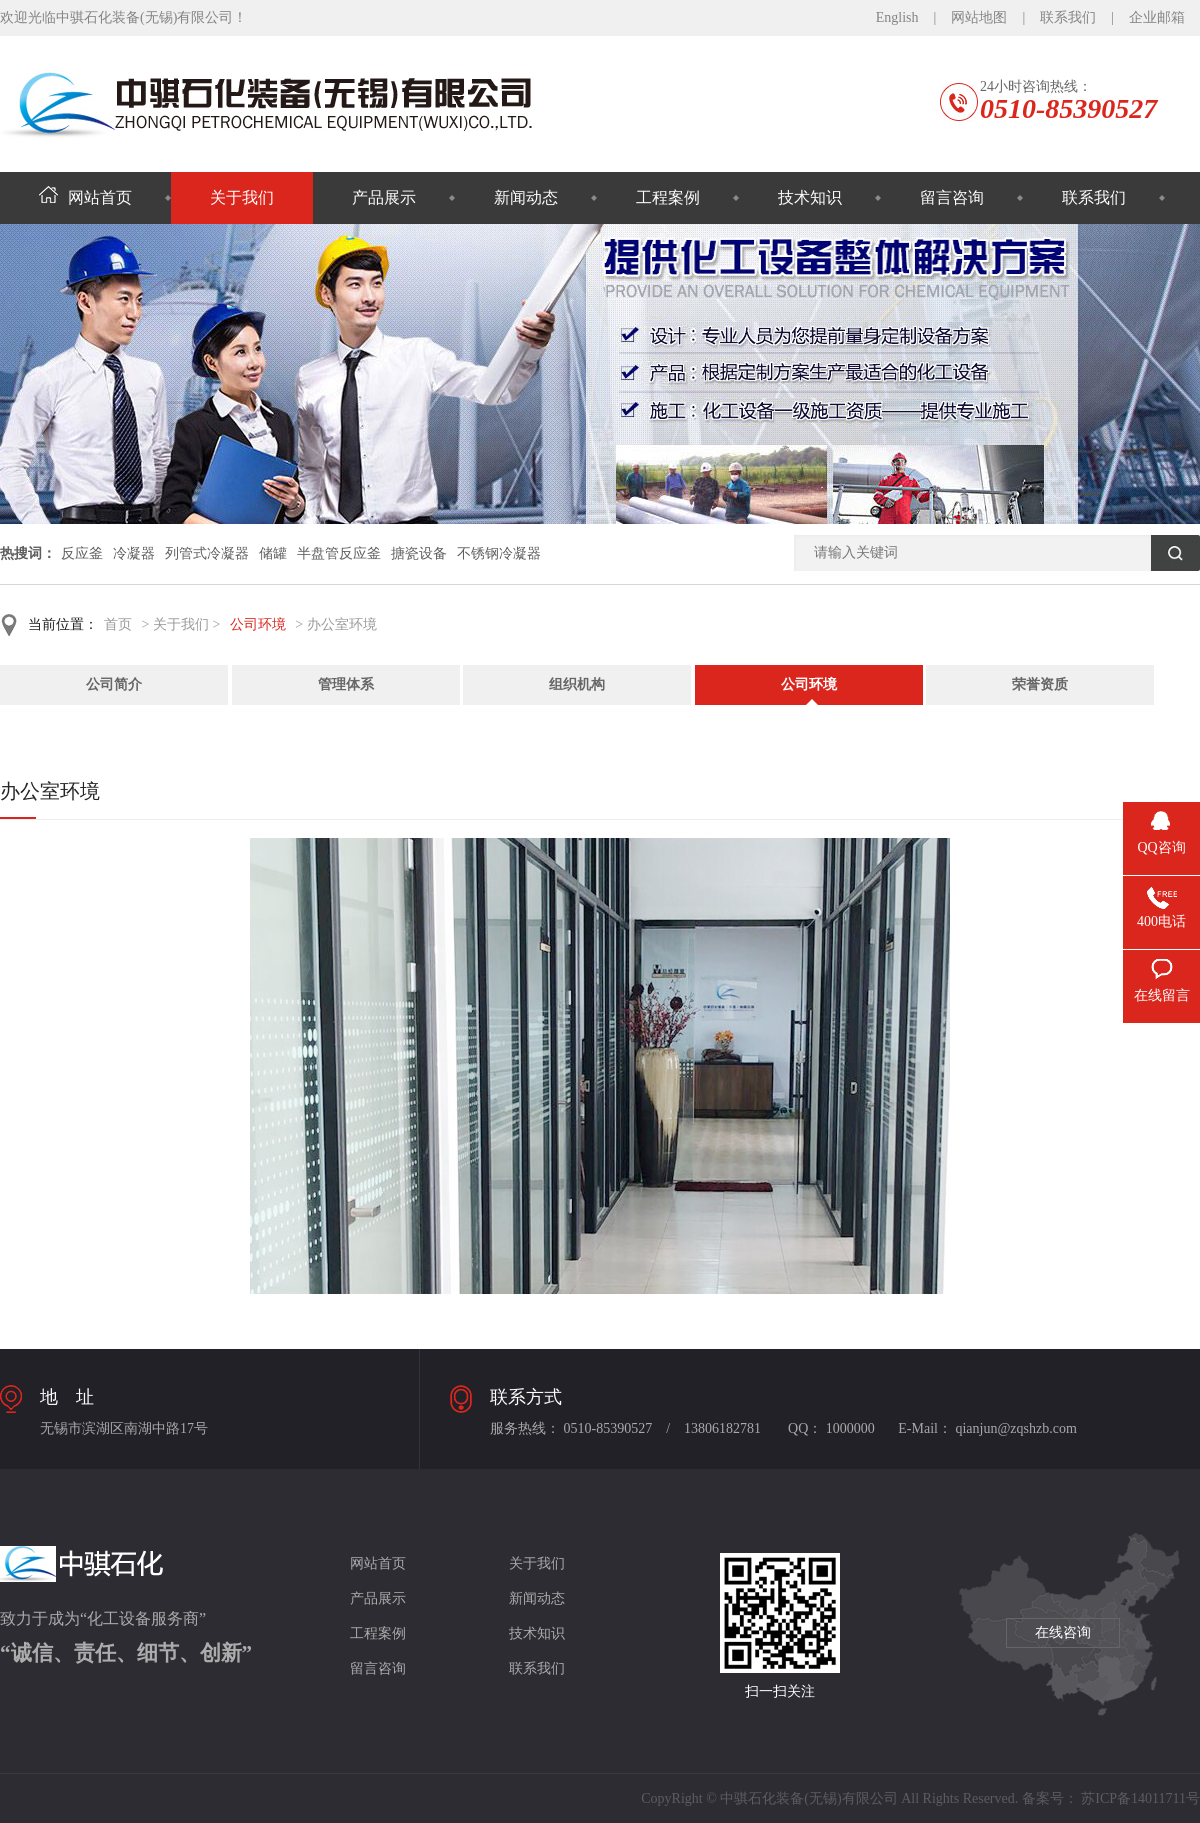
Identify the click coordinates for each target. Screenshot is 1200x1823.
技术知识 (810, 197)
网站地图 (979, 17)
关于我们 (242, 197)
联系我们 (1068, 17)
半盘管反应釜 (339, 553)
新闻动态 (526, 197)
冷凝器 (134, 553)
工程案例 (668, 197)
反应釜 (82, 553)
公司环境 (258, 624)
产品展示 (384, 197)
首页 (118, 624)
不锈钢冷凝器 (499, 553)
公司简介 (114, 684)
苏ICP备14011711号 (1140, 1798)
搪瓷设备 (419, 553)
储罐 (273, 553)
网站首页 (85, 197)
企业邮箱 (1157, 17)
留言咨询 (952, 197)
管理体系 (346, 684)
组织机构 (577, 684)
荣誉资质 (1040, 684)
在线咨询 (1063, 1632)
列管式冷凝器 (207, 553)
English (897, 17)
